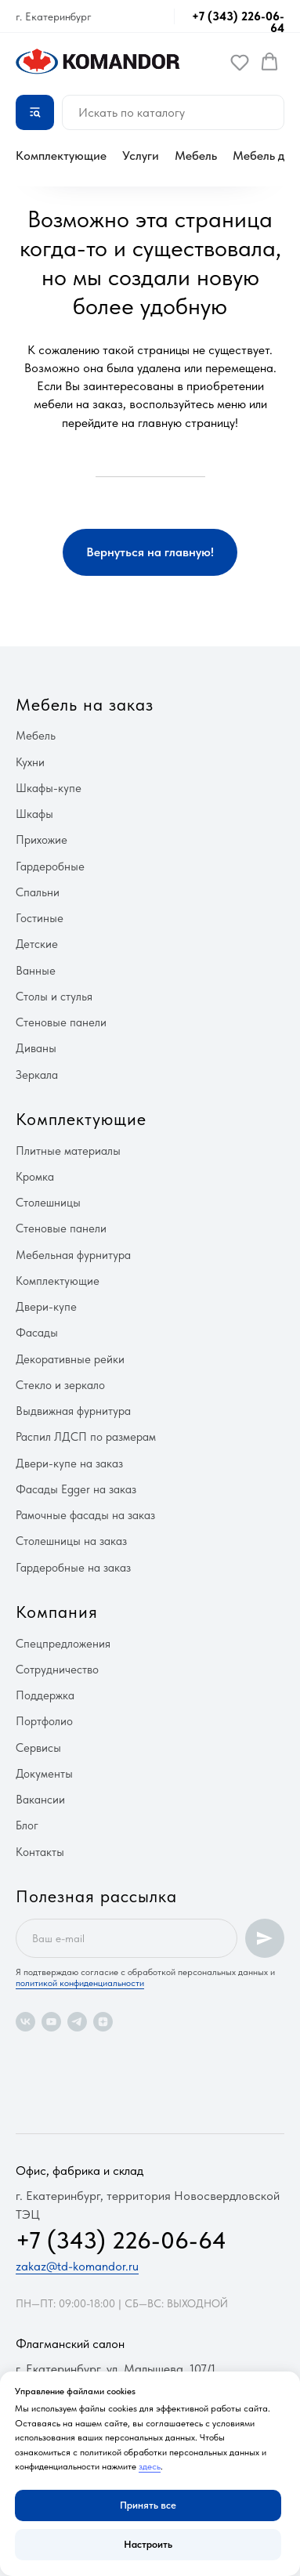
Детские (37, 944)
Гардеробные (50, 866)
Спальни (38, 892)
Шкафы (34, 814)
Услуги (140, 155)
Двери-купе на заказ (69, 1463)
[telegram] (77, 2021)
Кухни (30, 762)
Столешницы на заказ (71, 1541)
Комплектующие (61, 155)
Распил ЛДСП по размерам (86, 1437)
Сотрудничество (57, 1669)
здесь (150, 2466)
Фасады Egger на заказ (76, 1489)
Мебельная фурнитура (73, 1255)
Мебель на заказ (85, 704)
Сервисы (38, 1748)
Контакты (40, 1852)
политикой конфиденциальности (80, 1982)
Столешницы (48, 1203)
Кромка (35, 1177)
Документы (44, 1774)
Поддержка (45, 1695)
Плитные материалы (68, 1151)
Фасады (37, 1333)
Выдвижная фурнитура (73, 1411)
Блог (27, 1825)
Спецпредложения (63, 1644)
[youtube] (51, 2021)
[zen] (103, 2021)
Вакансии (40, 1800)
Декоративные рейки (70, 1359)
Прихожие (41, 840)
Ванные (36, 971)
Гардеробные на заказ (73, 1568)
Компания (57, 1611)
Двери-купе (46, 1307)
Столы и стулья (54, 997)
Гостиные (39, 918)
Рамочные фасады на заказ (85, 1515)
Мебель (196, 155)
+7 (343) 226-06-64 (238, 22)
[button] (239, 61)
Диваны (36, 1048)
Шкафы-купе (48, 788)
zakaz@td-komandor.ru (77, 2266)
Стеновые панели (61, 1022)
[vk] (25, 2021)
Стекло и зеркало (60, 1385)
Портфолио (44, 1721)
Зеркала (37, 1075)
